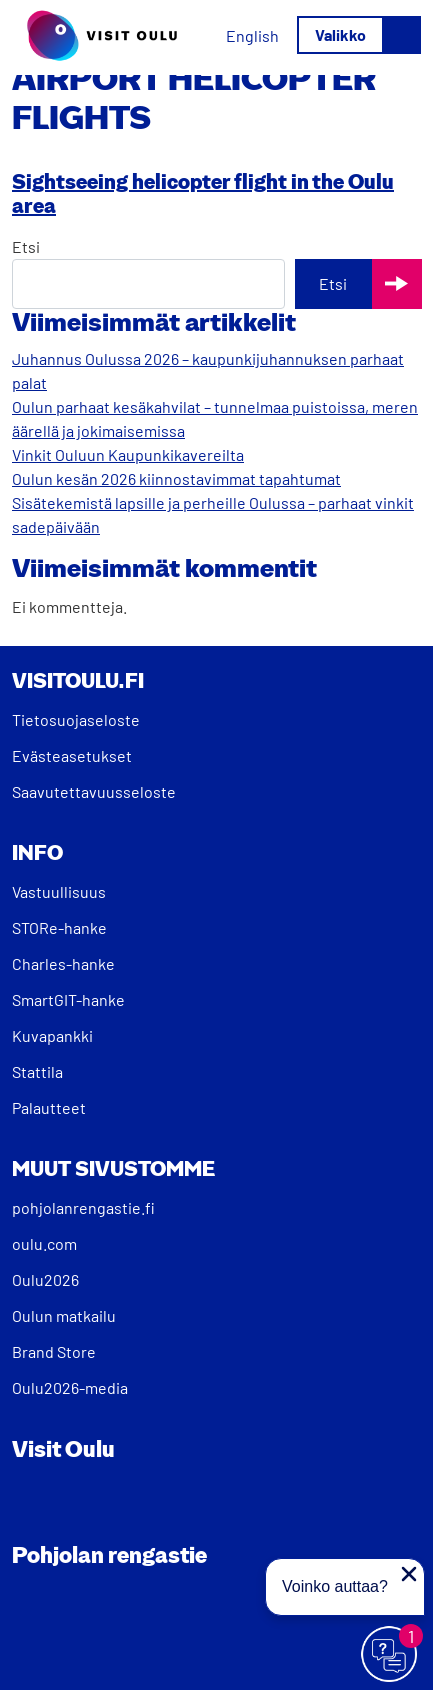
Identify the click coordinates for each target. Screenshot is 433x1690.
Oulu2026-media (70, 1387)
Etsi (26, 246)
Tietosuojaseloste (76, 719)
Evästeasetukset (72, 755)
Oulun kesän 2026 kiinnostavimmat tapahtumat (176, 478)
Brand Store (54, 1351)
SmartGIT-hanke (68, 999)
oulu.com (44, 1243)
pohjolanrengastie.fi (83, 1207)
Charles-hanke (63, 963)
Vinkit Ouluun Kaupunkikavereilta (128, 454)
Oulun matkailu (64, 1315)
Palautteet (49, 1107)
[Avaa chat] (390, 1655)
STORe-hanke (59, 927)
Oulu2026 (45, 1279)
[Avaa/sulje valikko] (359, 35)
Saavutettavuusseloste (94, 791)
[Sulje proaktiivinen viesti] (409, 1574)
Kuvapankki (52, 1035)
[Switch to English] (252, 35)
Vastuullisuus (59, 891)
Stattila (37, 1071)
